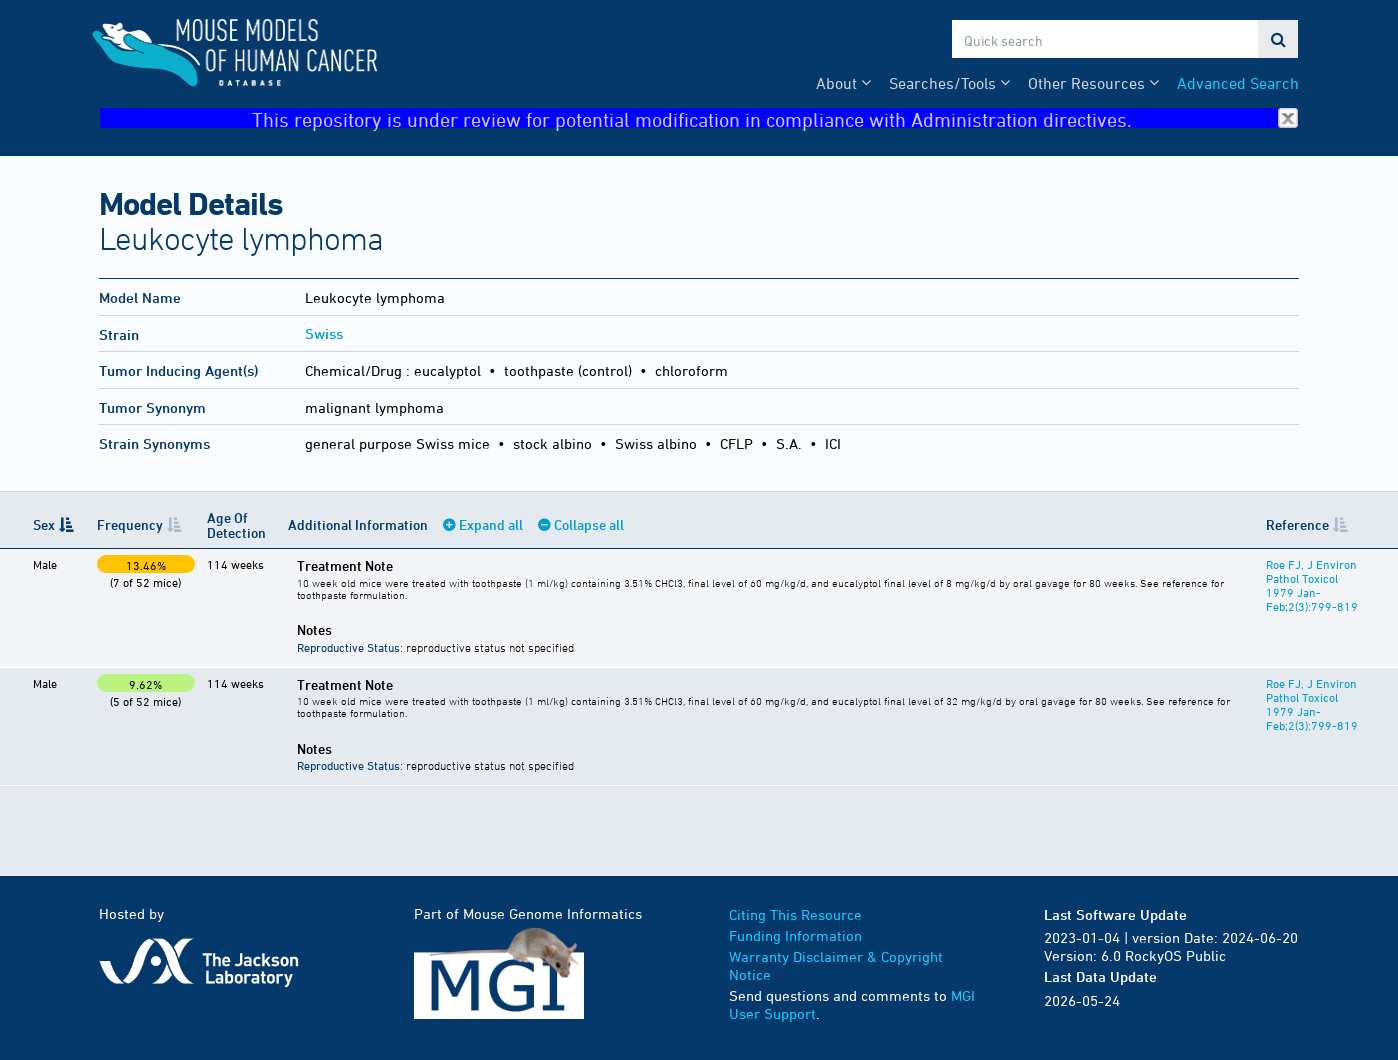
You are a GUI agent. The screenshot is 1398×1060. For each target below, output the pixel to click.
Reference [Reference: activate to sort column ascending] (1293, 524)
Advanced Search (1238, 83)
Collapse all (585, 524)
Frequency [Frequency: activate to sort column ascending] (128, 524)
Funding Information (795, 935)
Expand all (487, 524)
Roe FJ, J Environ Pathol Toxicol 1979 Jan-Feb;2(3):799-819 (1308, 585)
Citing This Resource (795, 914)
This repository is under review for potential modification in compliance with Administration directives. (775, 118)
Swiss (324, 333)
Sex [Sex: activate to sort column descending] (44, 524)
